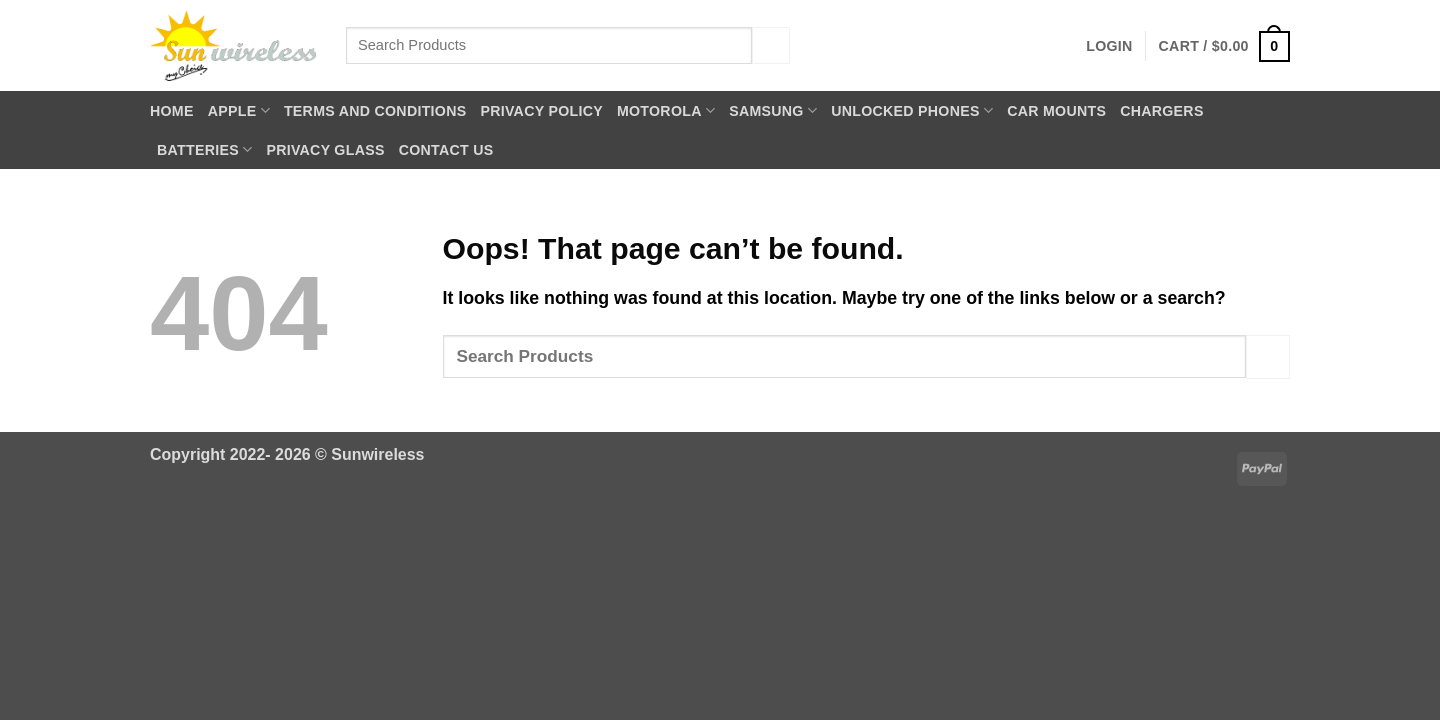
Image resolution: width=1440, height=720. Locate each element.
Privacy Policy (541, 111)
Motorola (666, 110)
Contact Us (446, 150)
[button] (1109, 46)
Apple (239, 110)
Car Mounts (1056, 111)
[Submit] (771, 45)
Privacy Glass (325, 150)
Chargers (1161, 111)
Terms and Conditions (375, 111)
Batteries (204, 149)
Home (172, 111)
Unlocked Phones (912, 110)
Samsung (773, 110)
